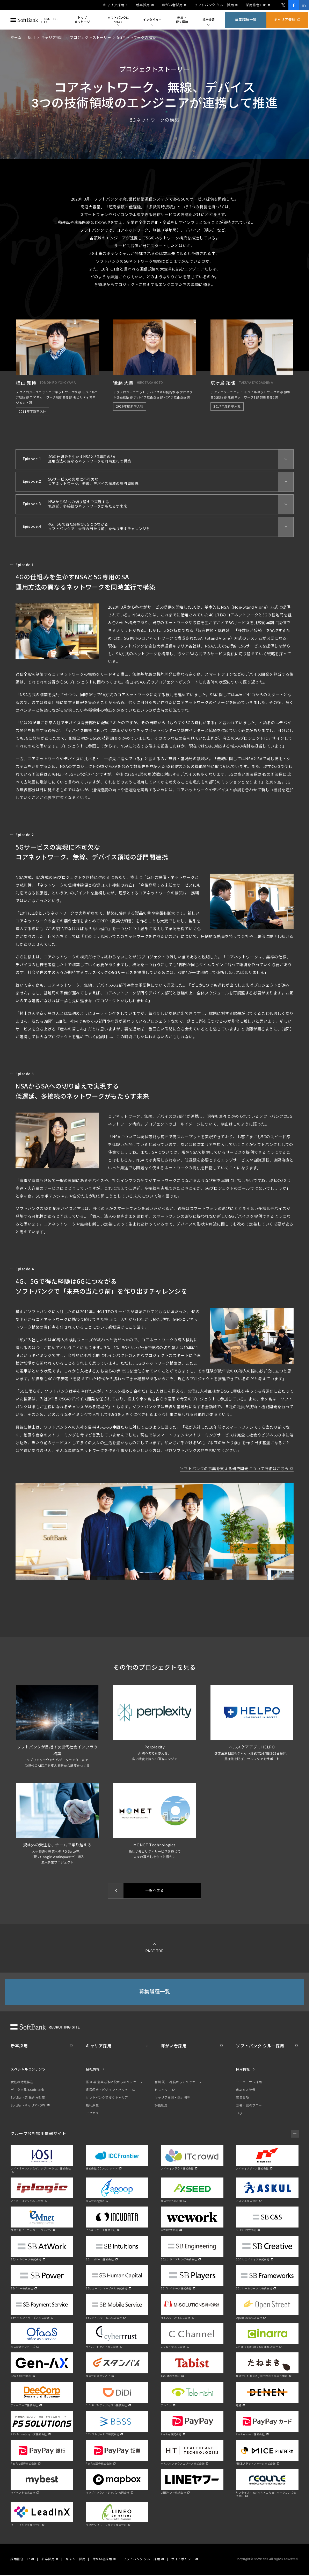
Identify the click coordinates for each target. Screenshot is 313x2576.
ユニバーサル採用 (249, 2082)
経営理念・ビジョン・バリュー (108, 2090)
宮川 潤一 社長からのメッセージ (178, 2082)
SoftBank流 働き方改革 (28, 2098)
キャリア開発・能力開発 (172, 2098)
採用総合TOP (255, 5)
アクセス (92, 2113)
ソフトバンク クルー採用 (214, 5)
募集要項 (242, 2098)
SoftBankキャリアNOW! (28, 2105)
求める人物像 (245, 2090)
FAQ (239, 2113)
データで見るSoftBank (27, 2090)
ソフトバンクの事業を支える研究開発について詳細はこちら (234, 1472)
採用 (31, 37)
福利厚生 (92, 2105)
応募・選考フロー (249, 2105)
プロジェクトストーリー (90, 37)
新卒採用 (143, 5)
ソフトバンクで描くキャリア (107, 2098)
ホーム (16, 37)
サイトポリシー (182, 2559)
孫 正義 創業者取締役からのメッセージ (114, 2082)
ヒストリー (163, 2090)
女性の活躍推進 (22, 2082)
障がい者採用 (172, 5)
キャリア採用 (113, 5)
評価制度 (161, 2105)
